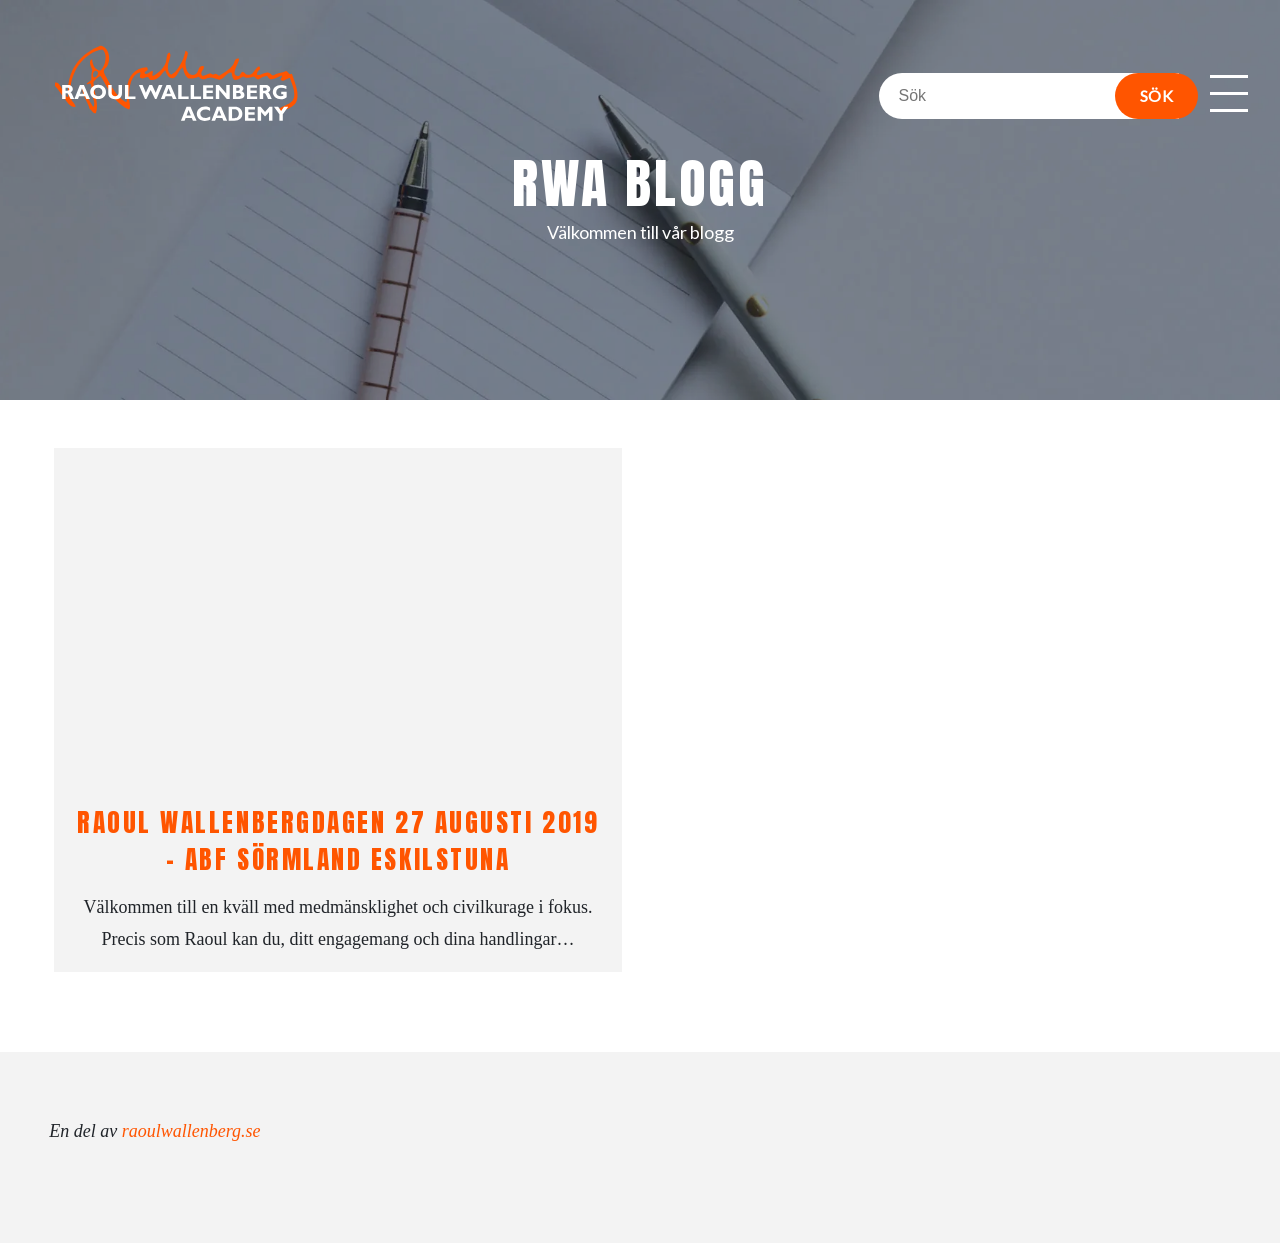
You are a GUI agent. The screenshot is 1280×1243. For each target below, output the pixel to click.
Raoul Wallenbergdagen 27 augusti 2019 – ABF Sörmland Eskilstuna (338, 840)
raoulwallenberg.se (191, 1131)
